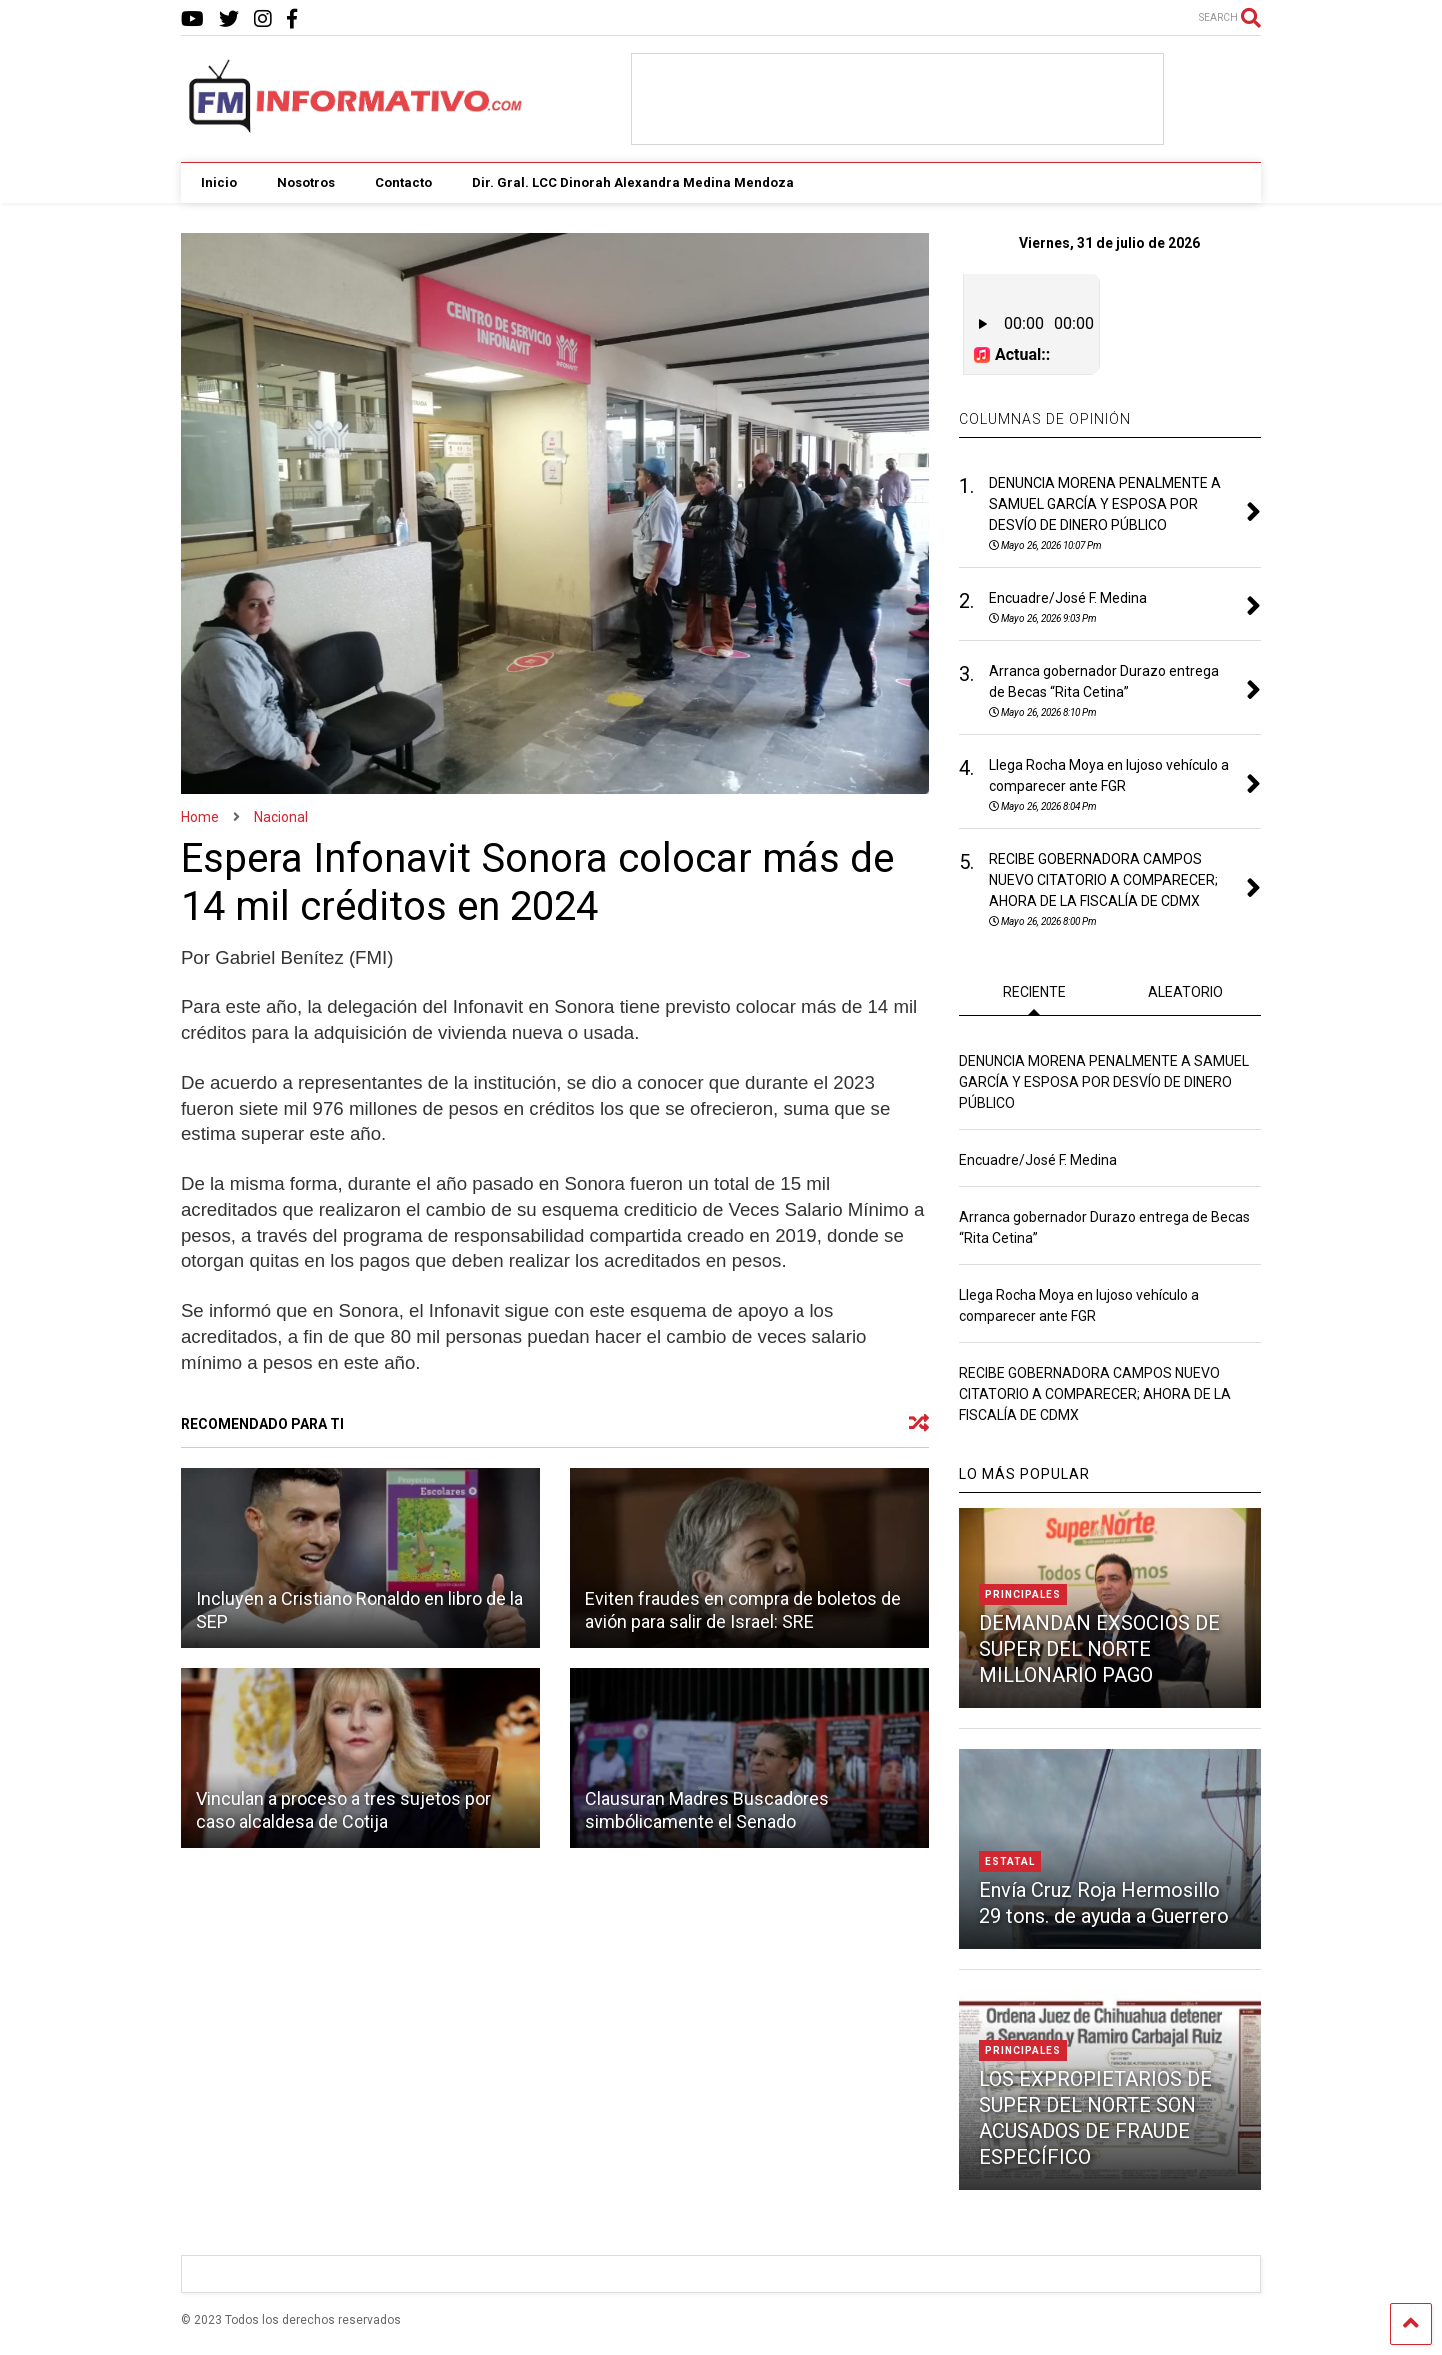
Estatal (1010, 1859)
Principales (1023, 1592)
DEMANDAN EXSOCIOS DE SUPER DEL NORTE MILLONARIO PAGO (1099, 1647)
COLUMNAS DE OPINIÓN (1045, 417)
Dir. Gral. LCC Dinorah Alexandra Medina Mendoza (633, 182)
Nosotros (306, 182)
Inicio (219, 182)
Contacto (403, 182)
